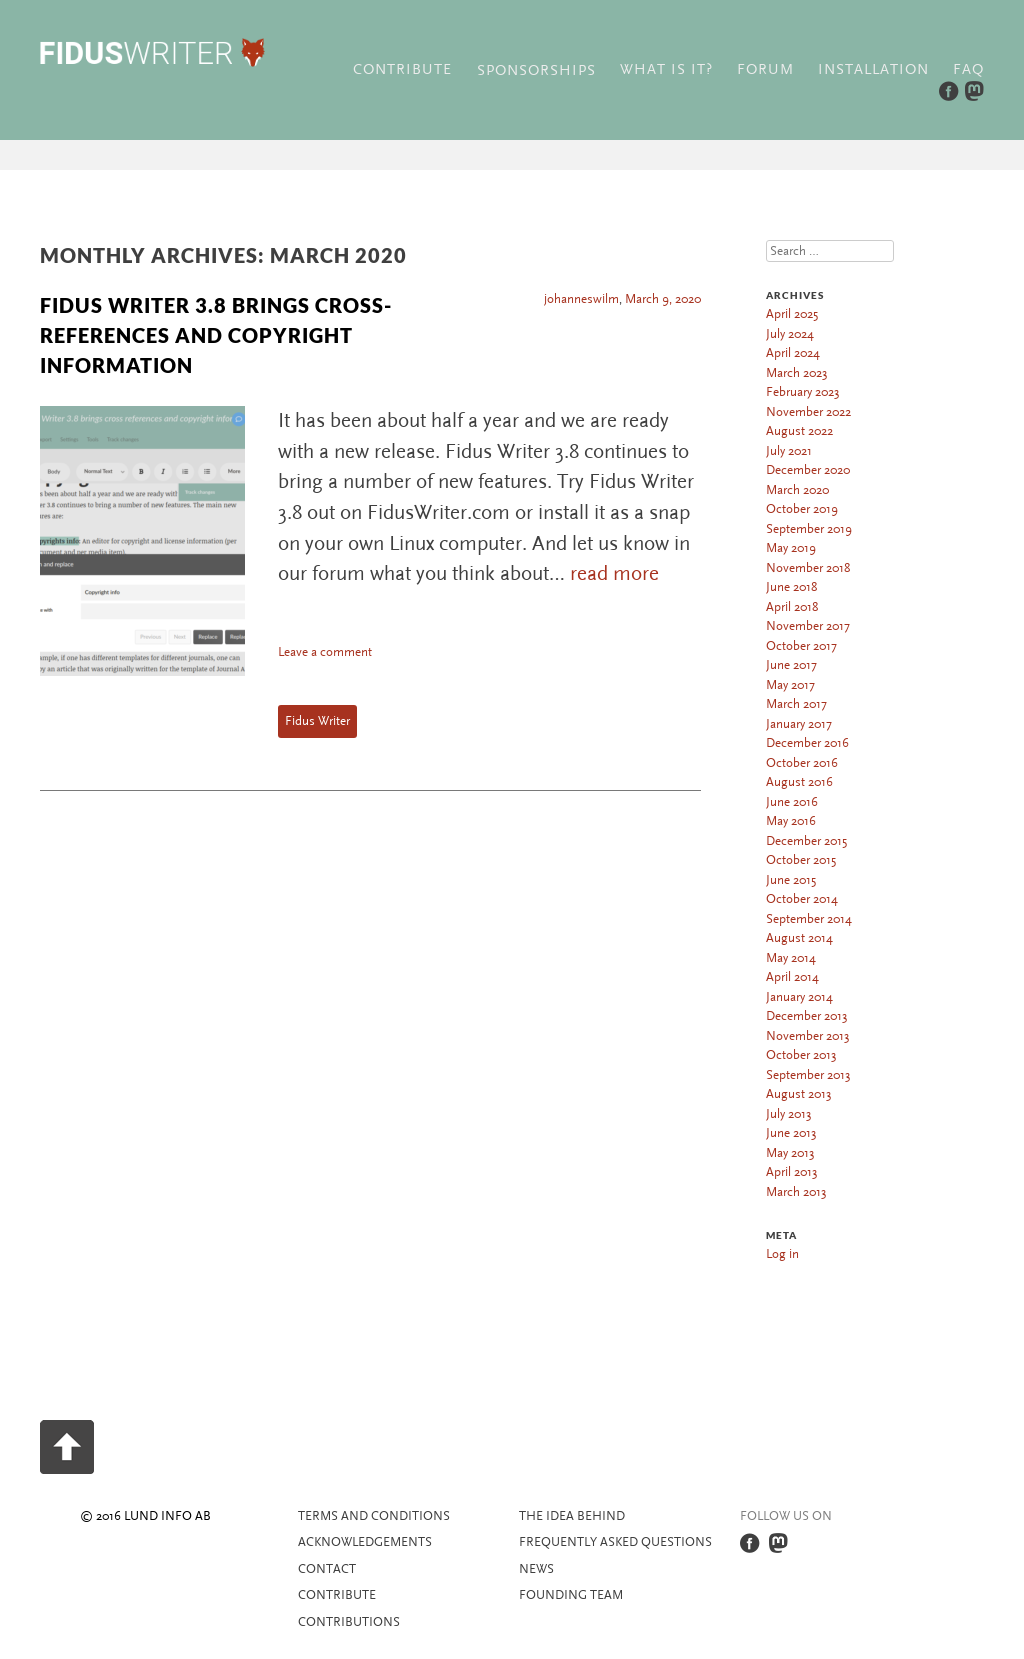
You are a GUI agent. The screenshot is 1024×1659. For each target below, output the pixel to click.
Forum (765, 69)
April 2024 (793, 353)
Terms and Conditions (374, 1516)
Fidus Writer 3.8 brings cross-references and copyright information (216, 335)
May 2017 (790, 685)
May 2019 (791, 548)
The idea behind (572, 1516)
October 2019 (802, 509)
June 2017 (791, 665)
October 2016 (802, 763)
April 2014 (792, 977)
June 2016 (792, 802)
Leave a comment (325, 652)
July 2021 (789, 451)
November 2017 (808, 626)
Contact (327, 1569)
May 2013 (790, 1153)
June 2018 (791, 587)
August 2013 (799, 1094)
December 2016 (807, 743)
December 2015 (806, 841)
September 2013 (808, 1075)
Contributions (349, 1622)
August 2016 (799, 782)
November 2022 (808, 412)
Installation (873, 69)
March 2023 (797, 373)
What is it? (666, 69)
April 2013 (792, 1172)
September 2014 (809, 919)
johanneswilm (581, 299)
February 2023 (803, 392)
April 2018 (792, 607)
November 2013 (808, 1036)
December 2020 (808, 470)
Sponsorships (536, 70)
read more (614, 573)
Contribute (402, 69)
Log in (782, 1254)
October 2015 (801, 860)
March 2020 (797, 490)
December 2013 (807, 1016)
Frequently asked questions (615, 1542)
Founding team (571, 1595)
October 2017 (801, 646)
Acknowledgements (365, 1542)
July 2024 (790, 334)
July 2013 (789, 1114)
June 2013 (791, 1133)
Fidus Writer (317, 721)
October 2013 (801, 1055)
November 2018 (808, 568)
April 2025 (792, 314)
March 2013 (796, 1192)
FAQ (968, 69)
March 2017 (796, 704)
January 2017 (799, 724)
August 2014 (799, 938)
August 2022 (799, 431)
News (536, 1569)
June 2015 (791, 880)
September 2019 (809, 529)
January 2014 (799, 997)
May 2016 (791, 821)
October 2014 (802, 899)
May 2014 (791, 958)
